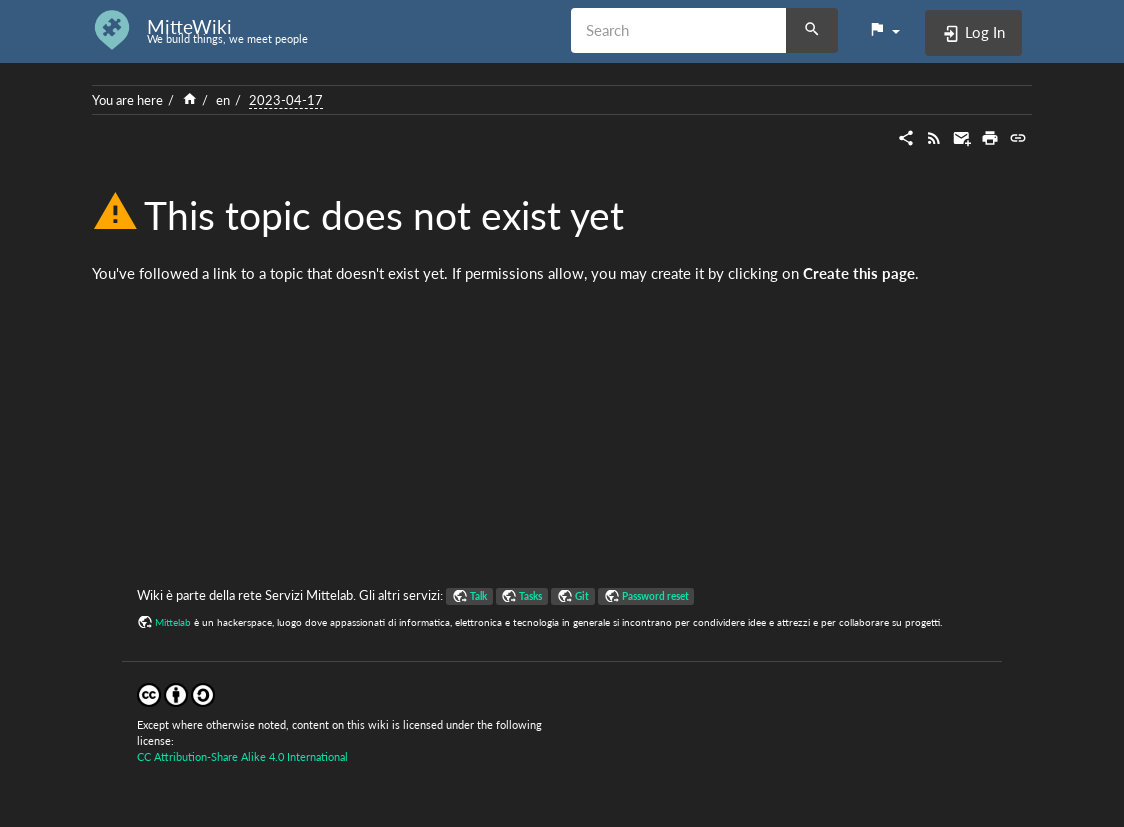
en (223, 100)
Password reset (655, 596)
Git (582, 596)
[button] (884, 30)
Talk (478, 596)
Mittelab (173, 622)
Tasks (530, 596)
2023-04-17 (286, 100)
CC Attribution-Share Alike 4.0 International (242, 756)
